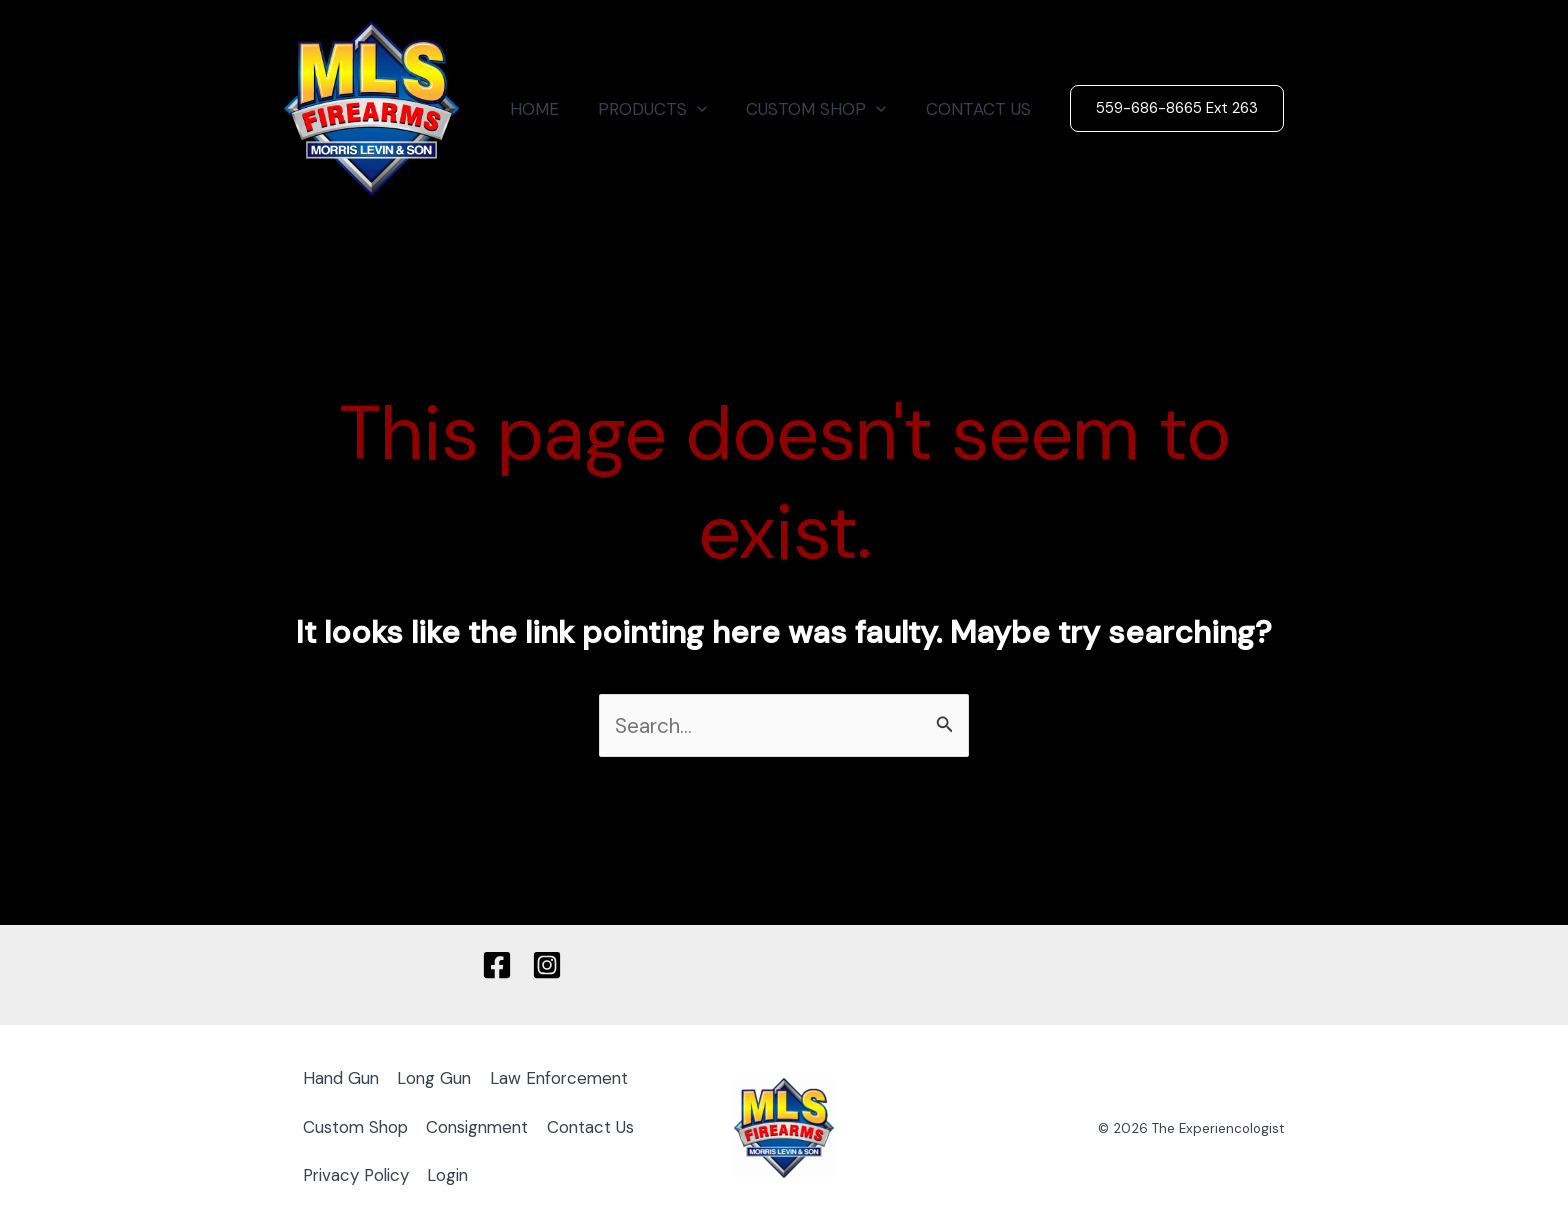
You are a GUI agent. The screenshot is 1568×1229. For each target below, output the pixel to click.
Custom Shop (358, 1126)
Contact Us (602, 1126)
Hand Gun (343, 1079)
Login (455, 1174)
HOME (552, 109)
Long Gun (440, 1079)
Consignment (485, 1126)
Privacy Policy (359, 1174)
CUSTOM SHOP (824, 109)
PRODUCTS (665, 109)
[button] (710, 109)
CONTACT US (980, 109)
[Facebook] (497, 965)
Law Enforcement (569, 1079)
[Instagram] (547, 965)
